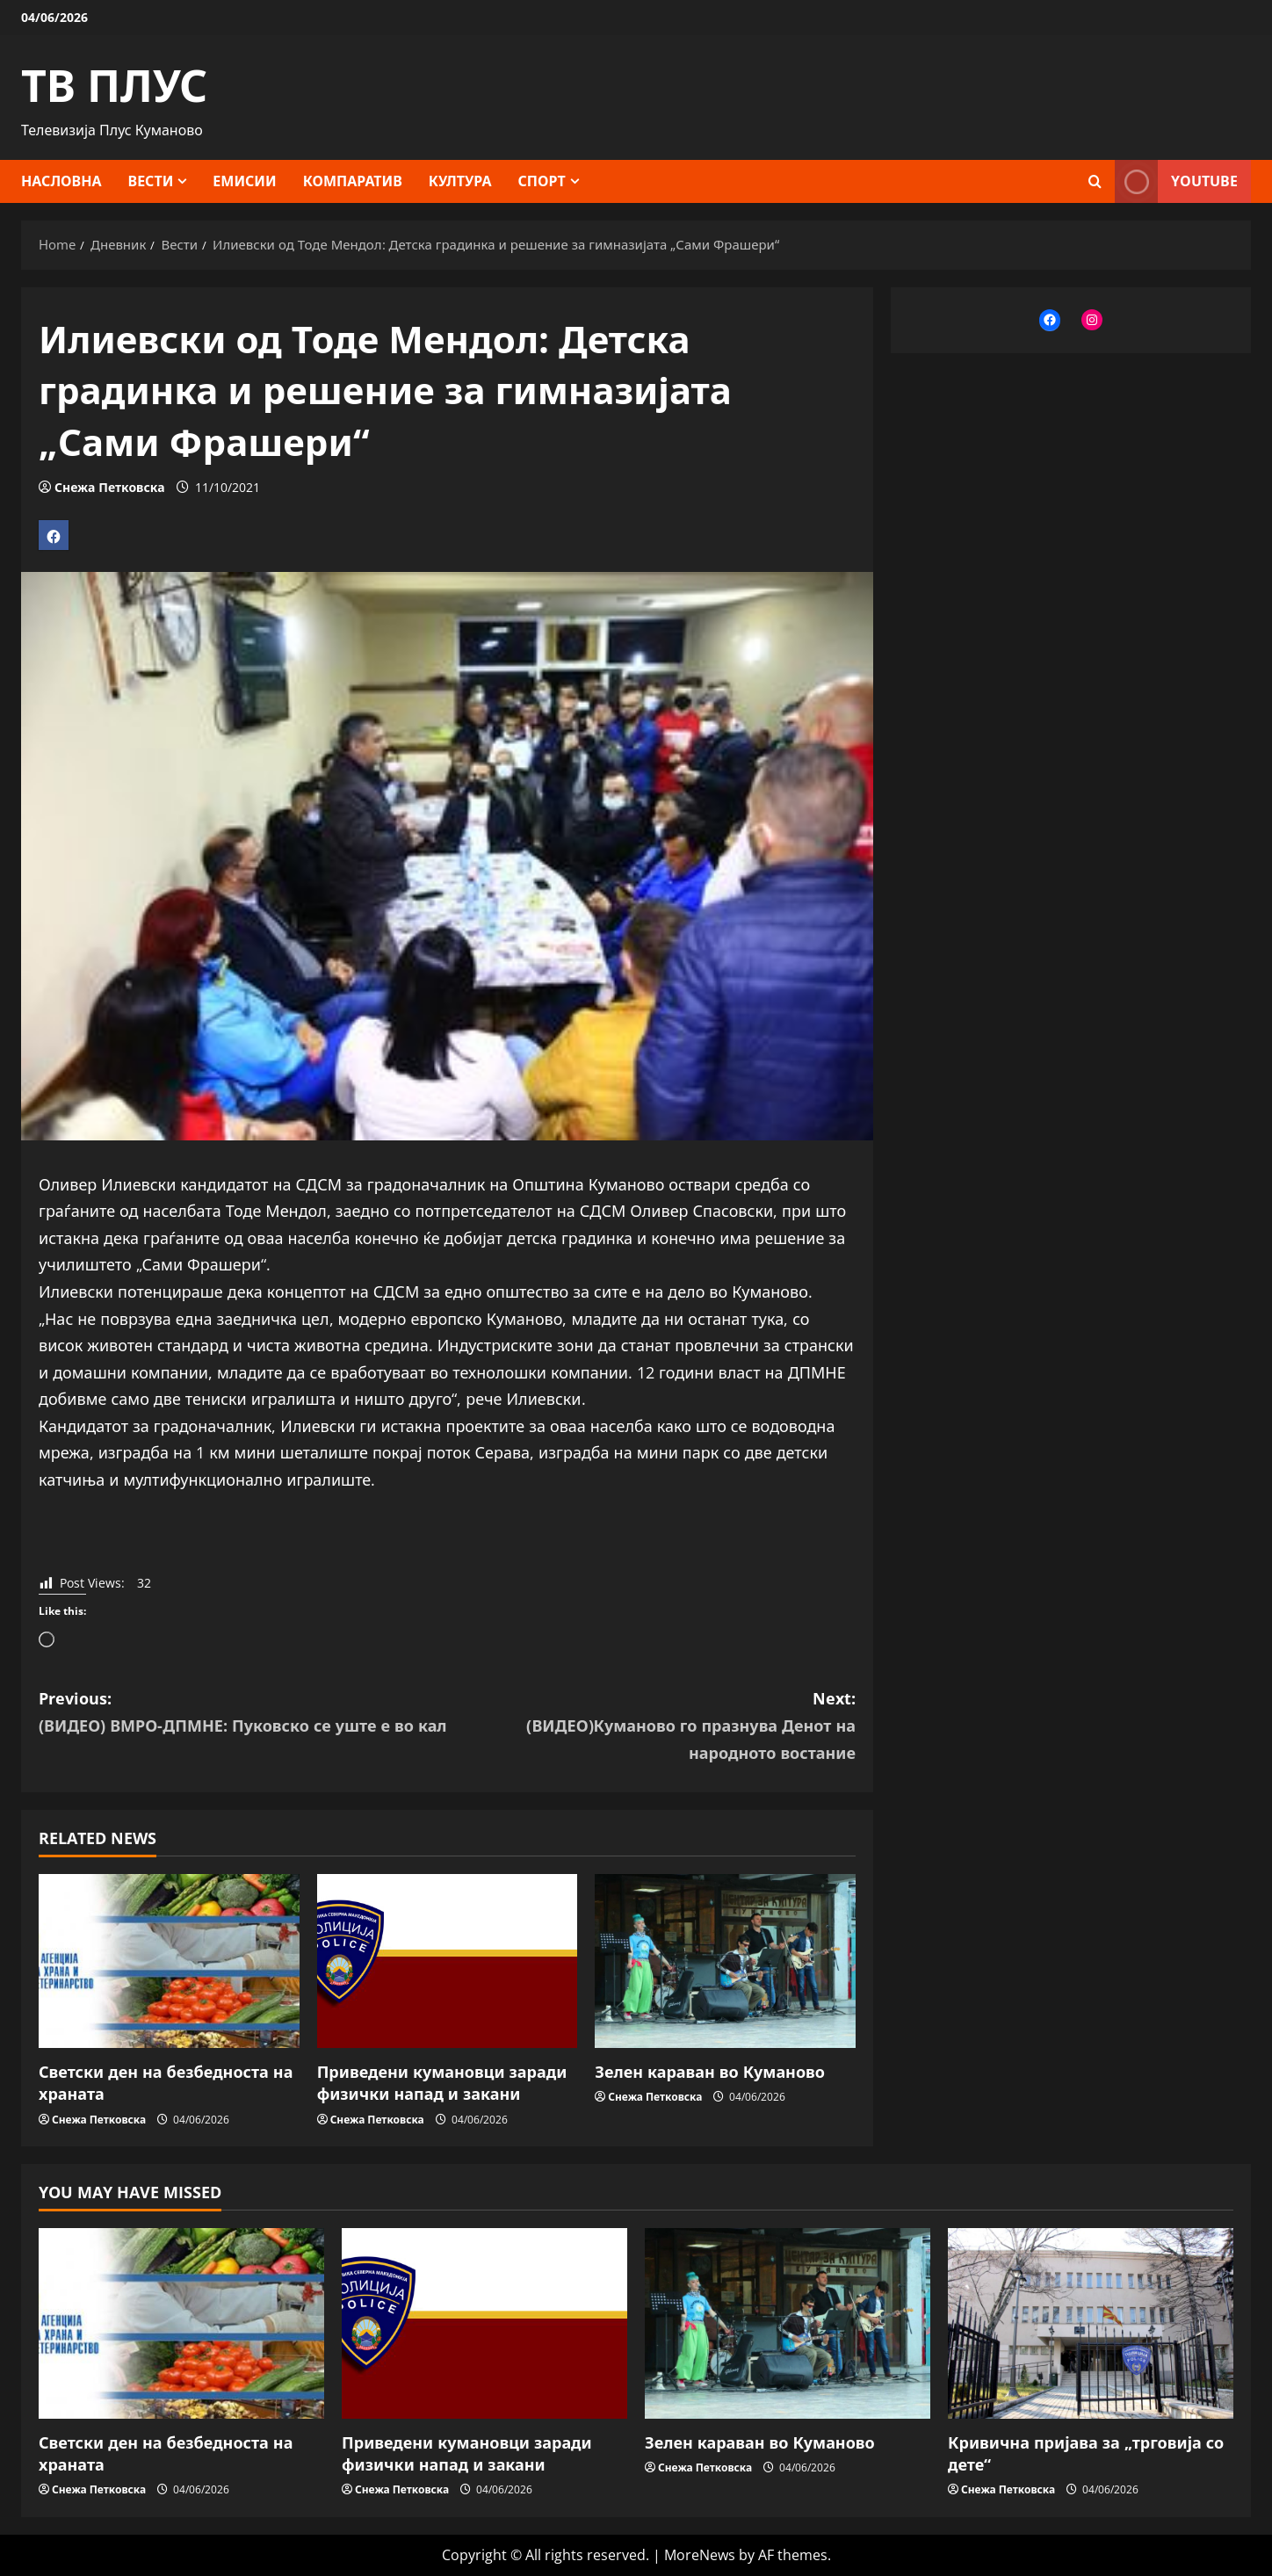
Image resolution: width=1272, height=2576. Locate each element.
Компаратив (352, 181)
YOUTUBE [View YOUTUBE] (1176, 181)
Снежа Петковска (109, 487)
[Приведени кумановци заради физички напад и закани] (447, 1961)
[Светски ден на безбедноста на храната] (169, 1961)
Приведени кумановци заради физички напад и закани (442, 2082)
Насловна (61, 181)
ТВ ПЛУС (114, 85)
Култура (460, 181)
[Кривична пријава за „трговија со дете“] (1090, 2323)
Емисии (244, 181)
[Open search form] (1095, 181)
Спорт (542, 181)
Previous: (243, 1713)
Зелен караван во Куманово (710, 2071)
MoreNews (699, 2555)
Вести (151, 181)
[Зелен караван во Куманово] (725, 1961)
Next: (651, 1727)
